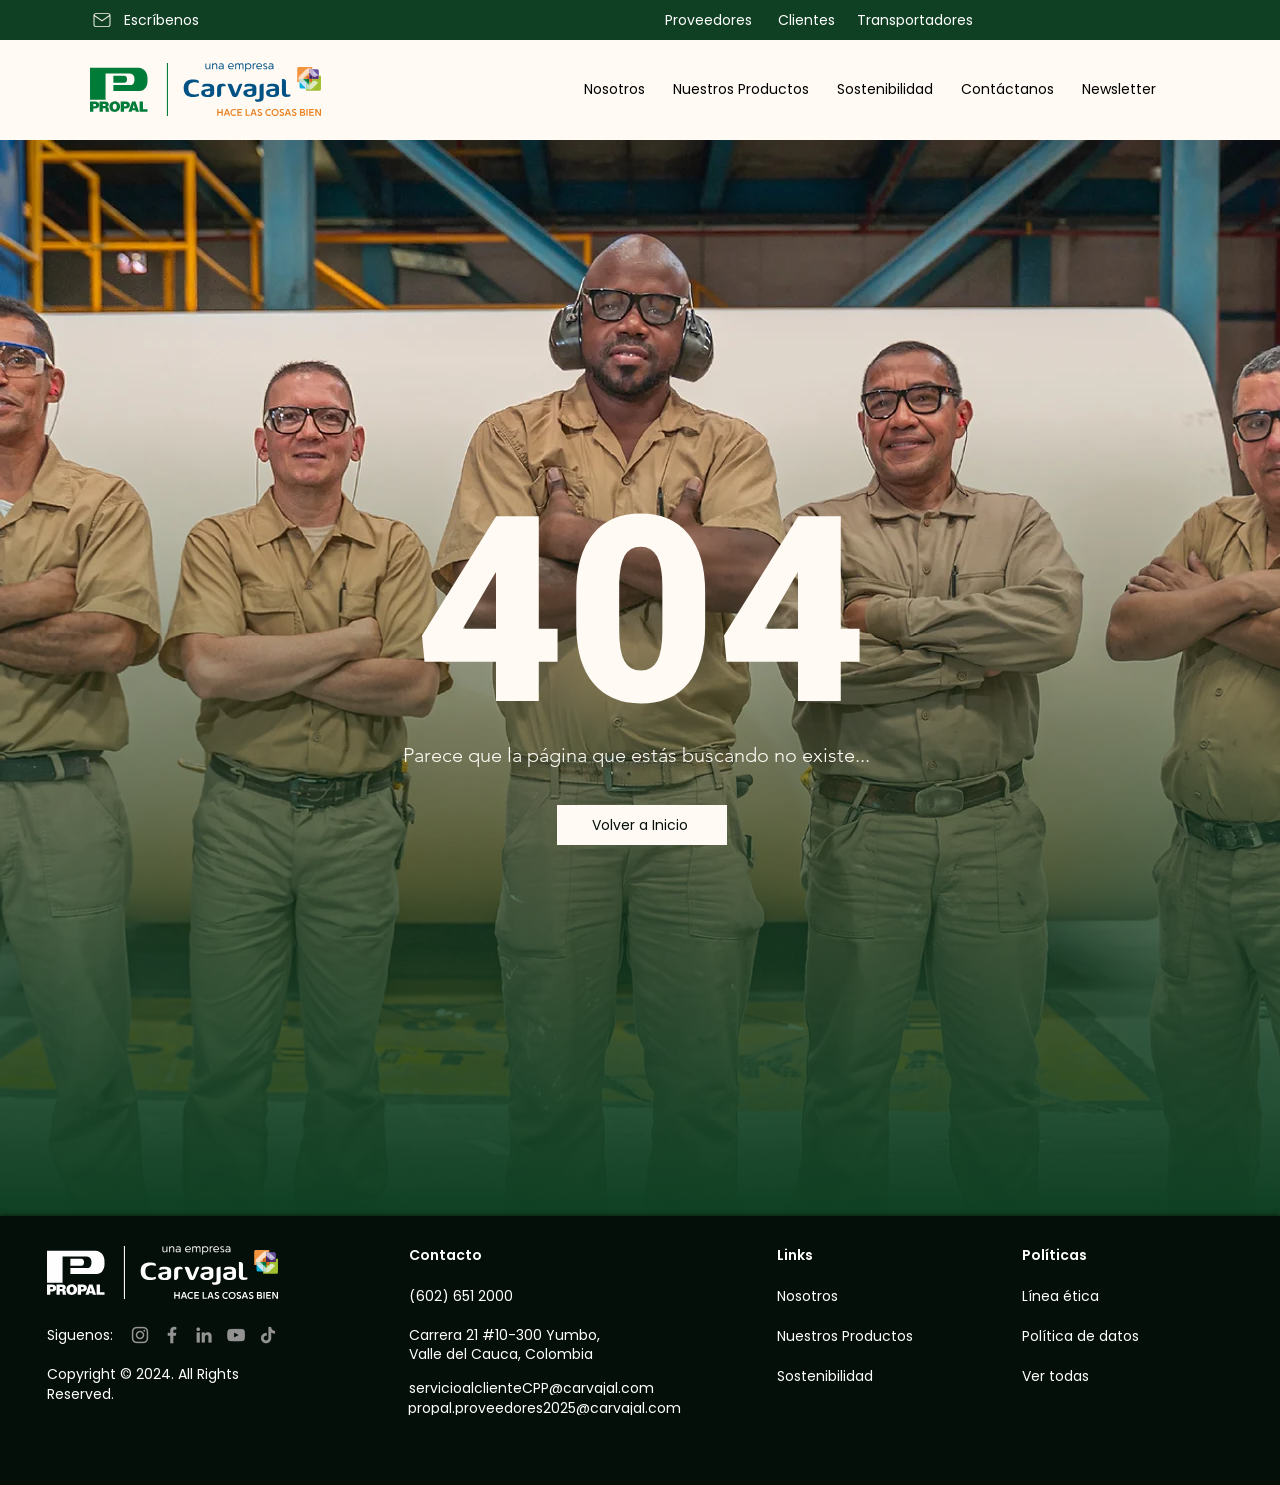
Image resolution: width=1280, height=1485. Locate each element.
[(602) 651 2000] (486, 1296)
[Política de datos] (1115, 1336)
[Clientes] (803, 20)
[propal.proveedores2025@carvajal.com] (558, 1408)
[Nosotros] (832, 1296)
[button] (614, 89)
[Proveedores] (706, 20)
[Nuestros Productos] (847, 1336)
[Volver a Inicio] (642, 825)
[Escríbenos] (157, 20)
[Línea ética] (1095, 1296)
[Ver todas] (1133, 1376)
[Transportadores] (912, 20)
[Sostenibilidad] (832, 1376)
